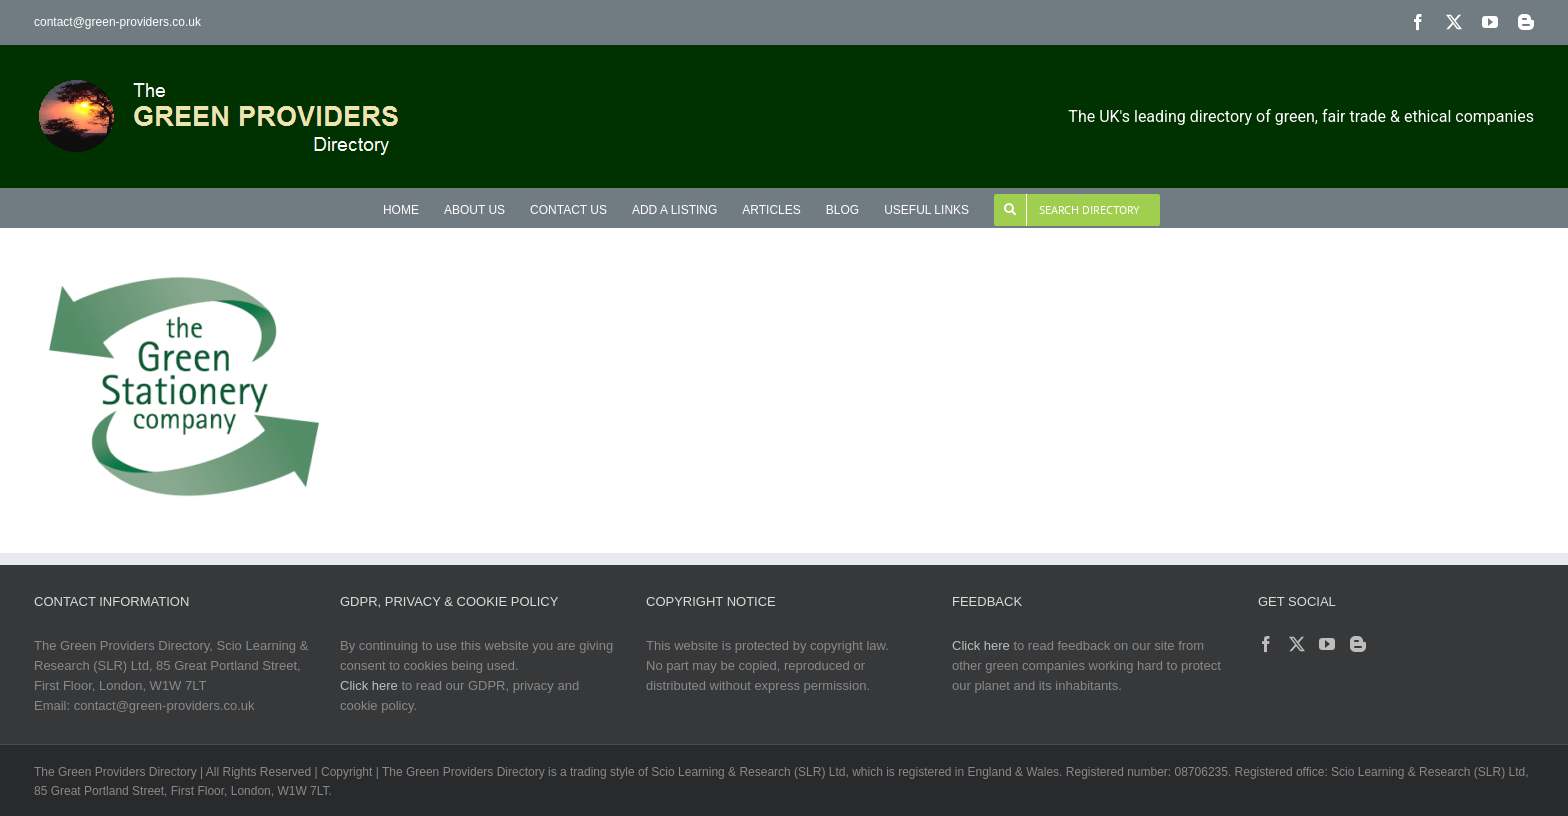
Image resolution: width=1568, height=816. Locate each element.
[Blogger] (1358, 644)
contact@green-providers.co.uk (117, 22)
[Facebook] (1266, 644)
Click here (369, 685)
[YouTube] (1327, 644)
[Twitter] (1297, 644)
